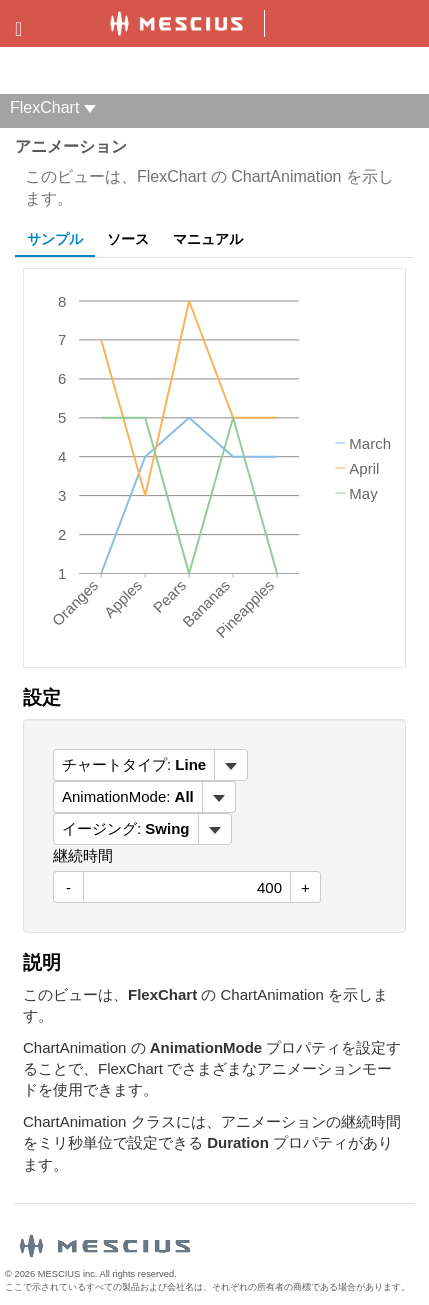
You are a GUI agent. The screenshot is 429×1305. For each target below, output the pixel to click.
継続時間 (83, 855)
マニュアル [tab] (208, 239)
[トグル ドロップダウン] (230, 765)
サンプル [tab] (55, 239)
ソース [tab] (128, 239)
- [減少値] (68, 887)
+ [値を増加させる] (305, 887)
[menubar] (150, 765)
